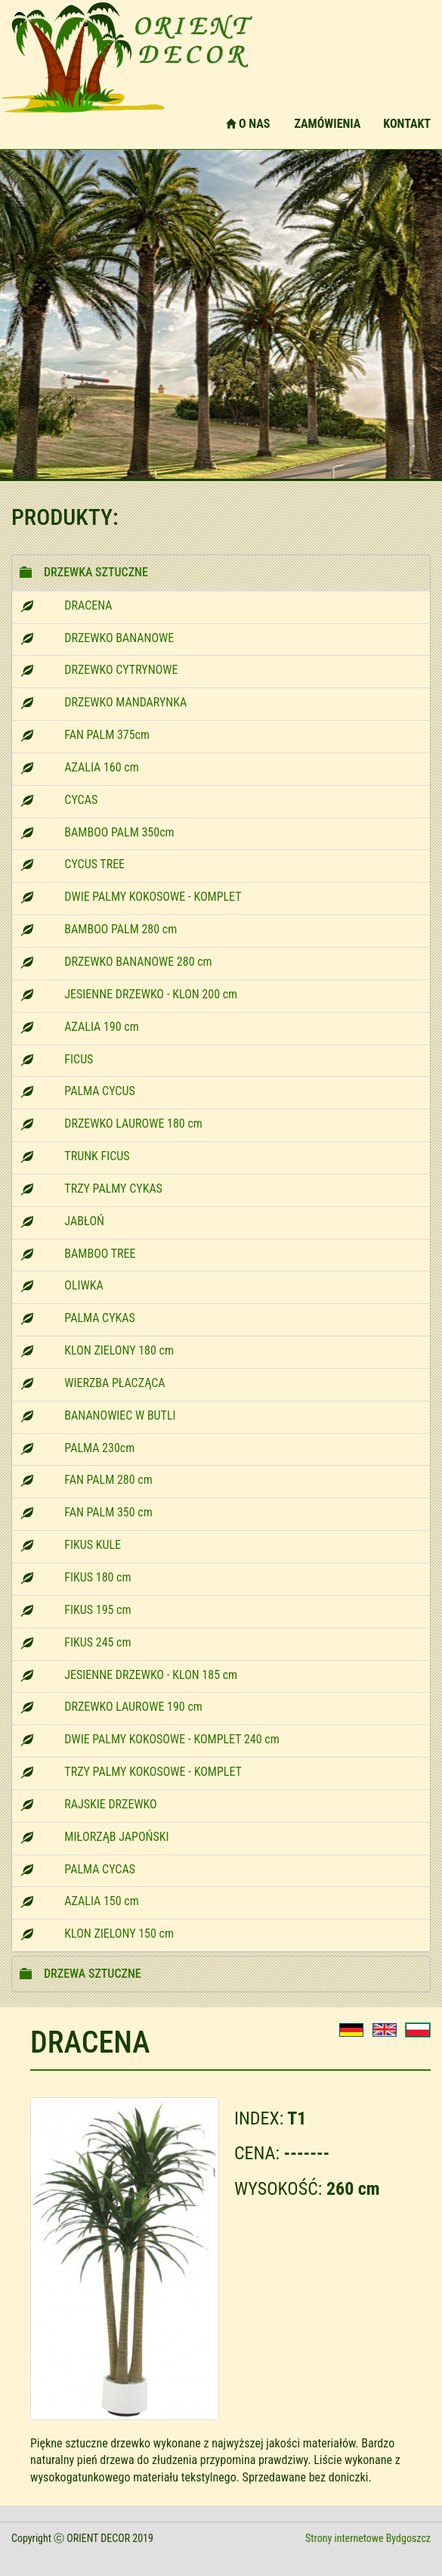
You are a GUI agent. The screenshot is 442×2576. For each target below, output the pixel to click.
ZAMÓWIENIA (327, 123)
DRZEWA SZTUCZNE (92, 1973)
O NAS (248, 123)
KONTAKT (407, 123)
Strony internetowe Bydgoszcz (368, 2538)
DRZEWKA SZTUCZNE (96, 572)
